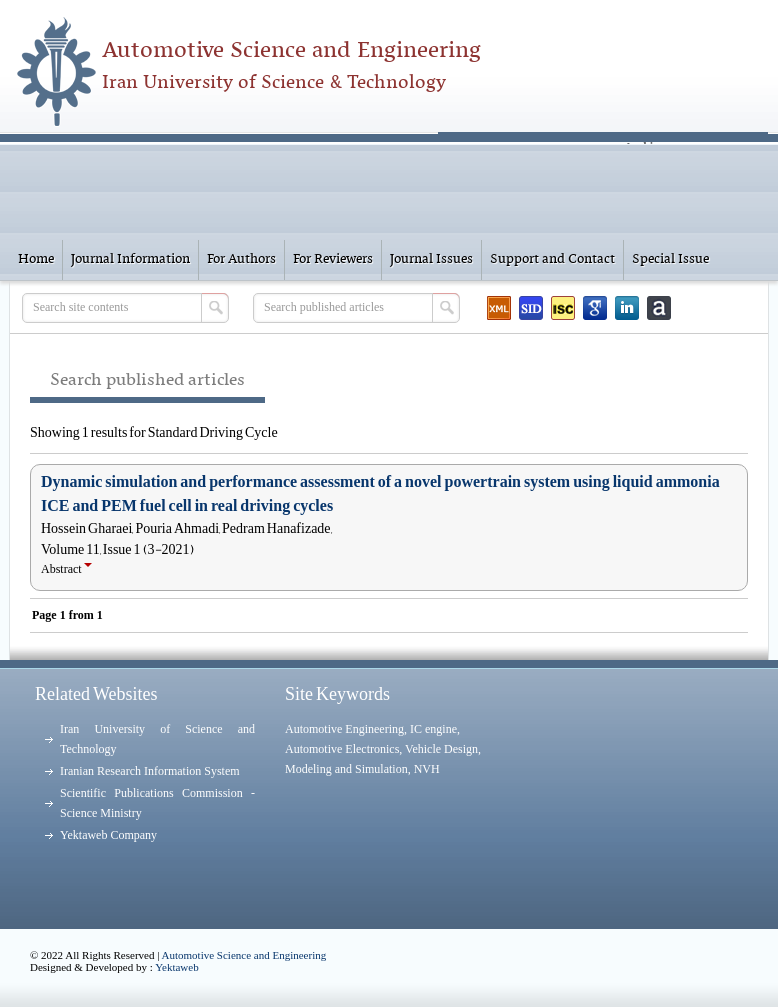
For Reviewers (333, 259)
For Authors (241, 259)
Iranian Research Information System (150, 771)
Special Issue (670, 259)
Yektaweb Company (108, 835)
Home (36, 259)
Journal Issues (431, 259)
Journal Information (130, 259)
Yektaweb (177, 967)
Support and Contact (552, 259)
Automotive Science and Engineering (244, 955)
